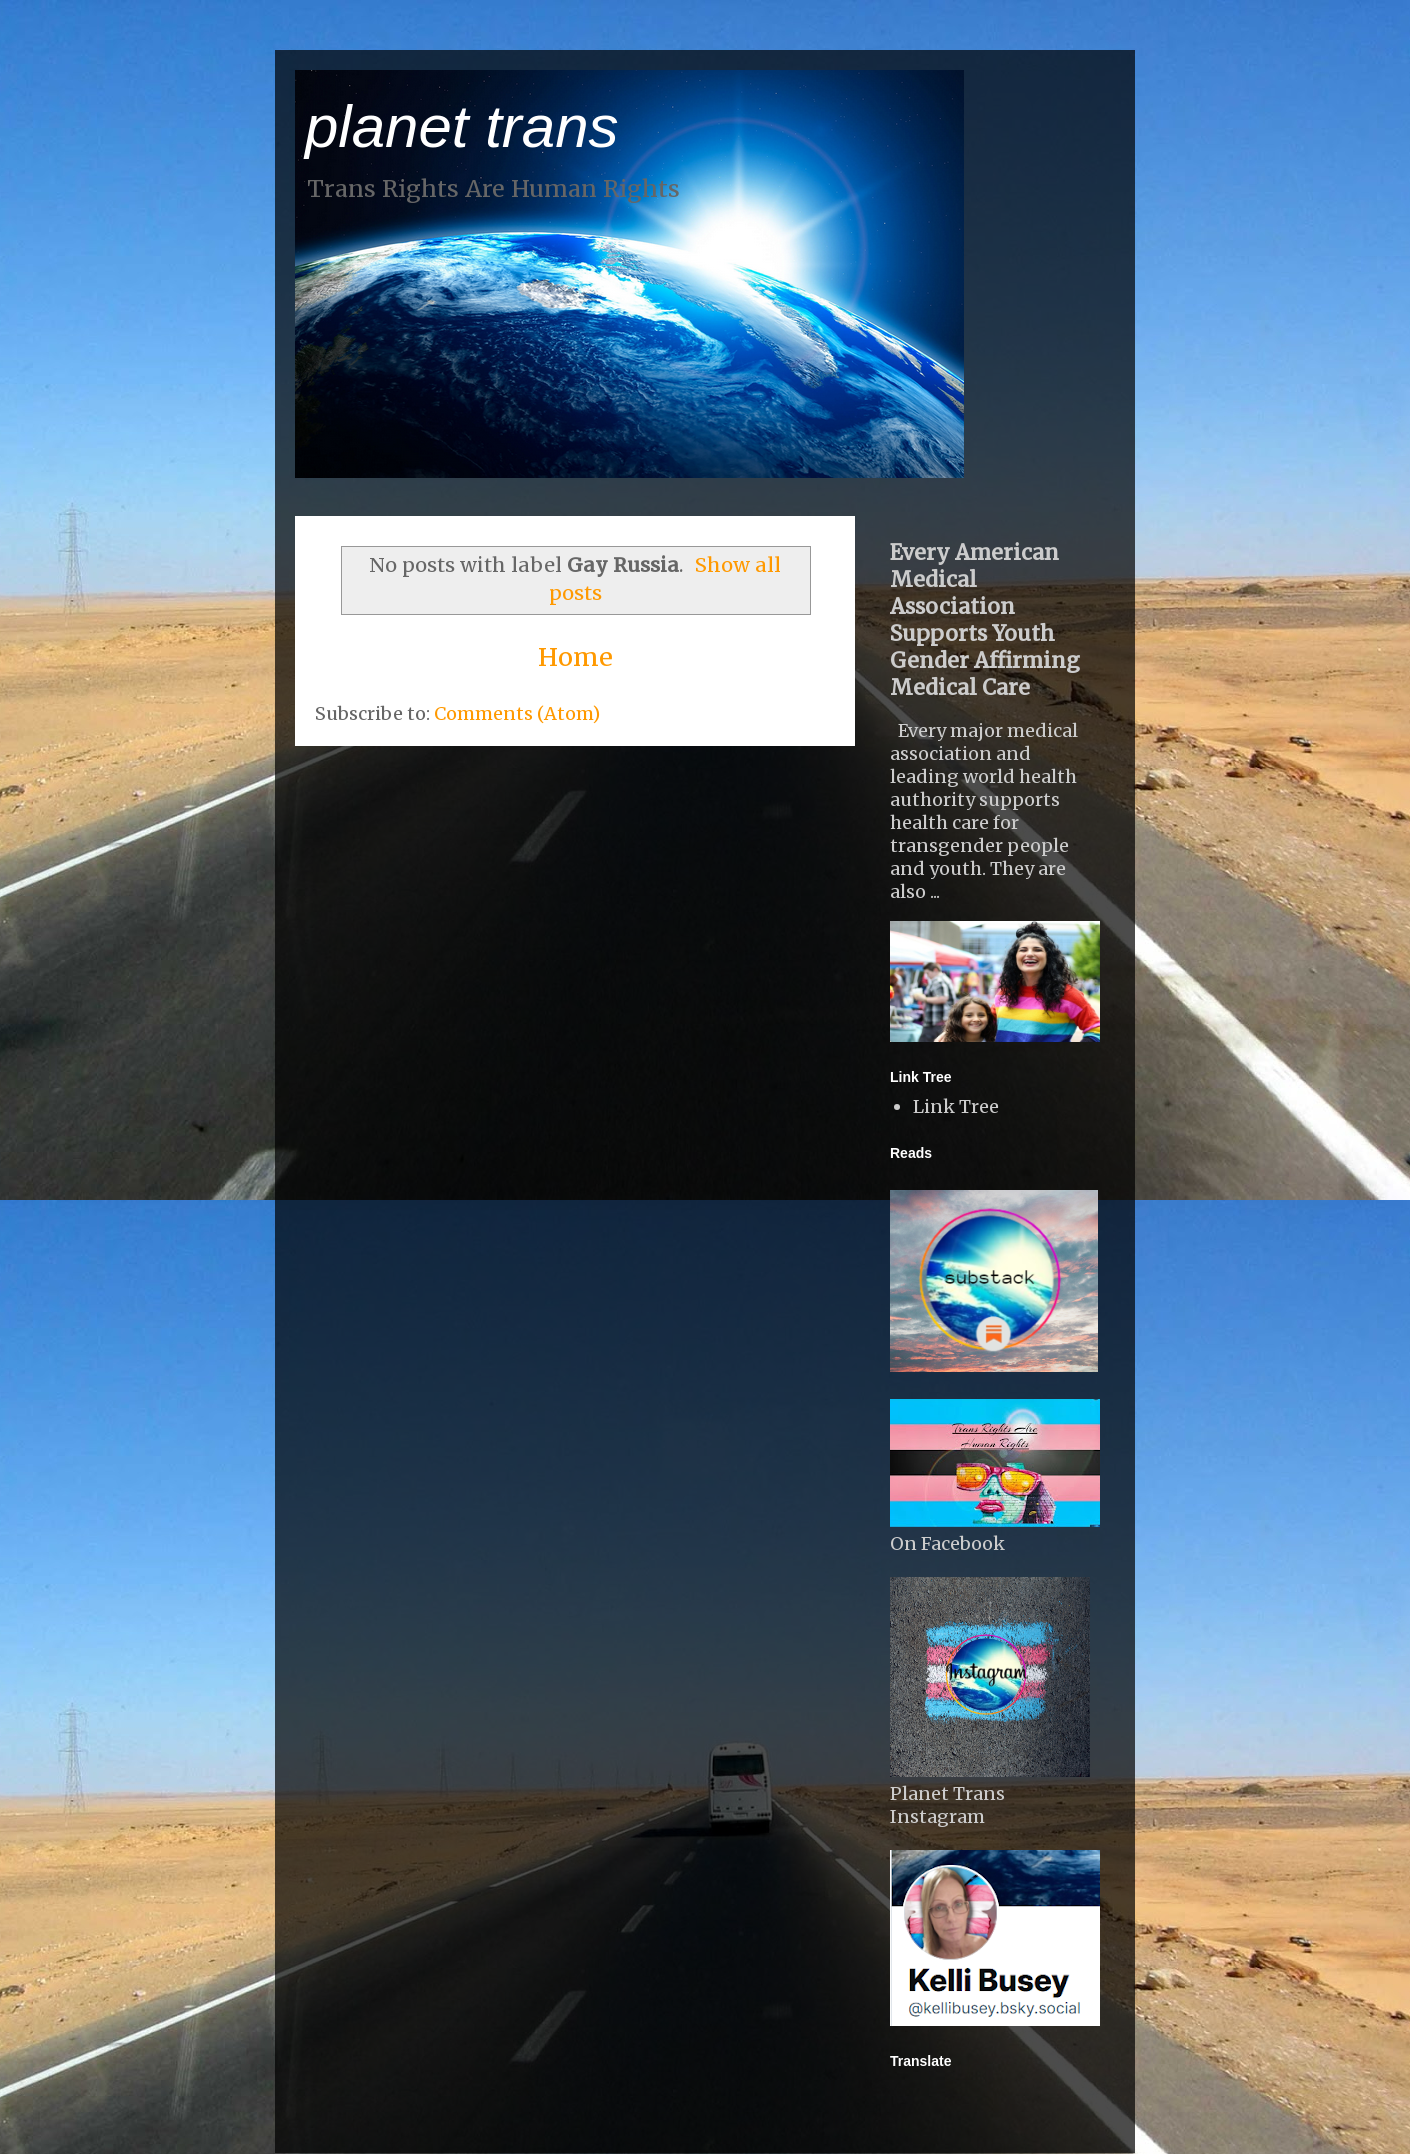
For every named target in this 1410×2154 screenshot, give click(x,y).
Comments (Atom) (517, 713)
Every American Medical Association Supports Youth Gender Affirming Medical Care (985, 620)
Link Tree (956, 1106)
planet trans (462, 126)
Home (575, 657)
